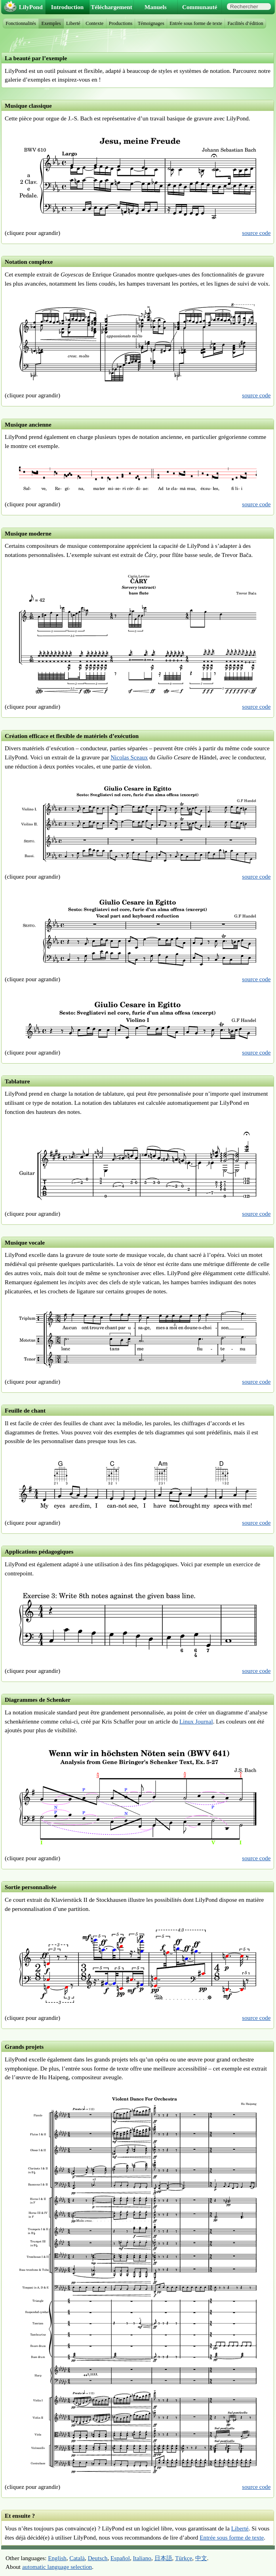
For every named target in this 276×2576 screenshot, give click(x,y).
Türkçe (183, 2558)
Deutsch (98, 2558)
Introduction (67, 7)
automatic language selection (57, 2566)
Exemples (51, 23)
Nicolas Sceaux (129, 757)
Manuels (156, 7)
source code (256, 232)
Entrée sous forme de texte (232, 2537)
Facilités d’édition (245, 23)
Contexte (94, 23)
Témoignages (151, 23)
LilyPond (31, 7)
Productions (121, 23)
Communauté (199, 7)
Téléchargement (111, 7)
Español (120, 2558)
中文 (201, 2558)
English (57, 2558)
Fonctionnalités (21, 23)
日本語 (163, 2558)
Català (77, 2558)
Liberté (240, 2528)
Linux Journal (196, 1721)
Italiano (142, 2558)
